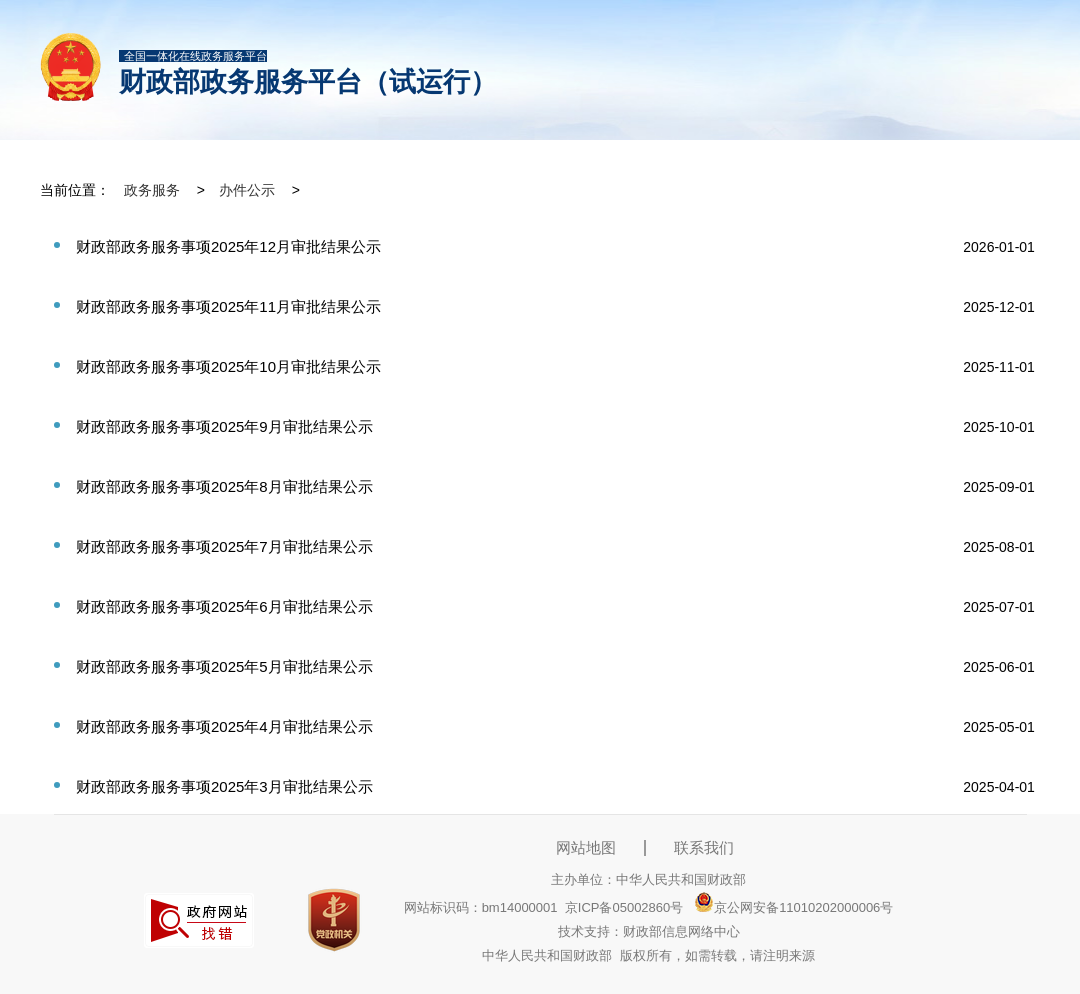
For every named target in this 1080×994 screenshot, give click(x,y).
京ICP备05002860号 (624, 907)
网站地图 (586, 847)
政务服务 (152, 190)
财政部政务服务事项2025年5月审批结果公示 (224, 666)
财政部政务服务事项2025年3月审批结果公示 (224, 786)
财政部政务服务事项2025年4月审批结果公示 (224, 726)
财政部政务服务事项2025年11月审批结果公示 (228, 306)
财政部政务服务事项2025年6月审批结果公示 (224, 606)
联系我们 (704, 847)
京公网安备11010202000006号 (793, 907)
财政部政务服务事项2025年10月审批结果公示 (228, 366)
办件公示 (247, 190)
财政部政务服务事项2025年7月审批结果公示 (224, 546)
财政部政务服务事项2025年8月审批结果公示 (224, 486)
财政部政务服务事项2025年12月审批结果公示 (228, 246)
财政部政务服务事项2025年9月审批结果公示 (224, 426)
